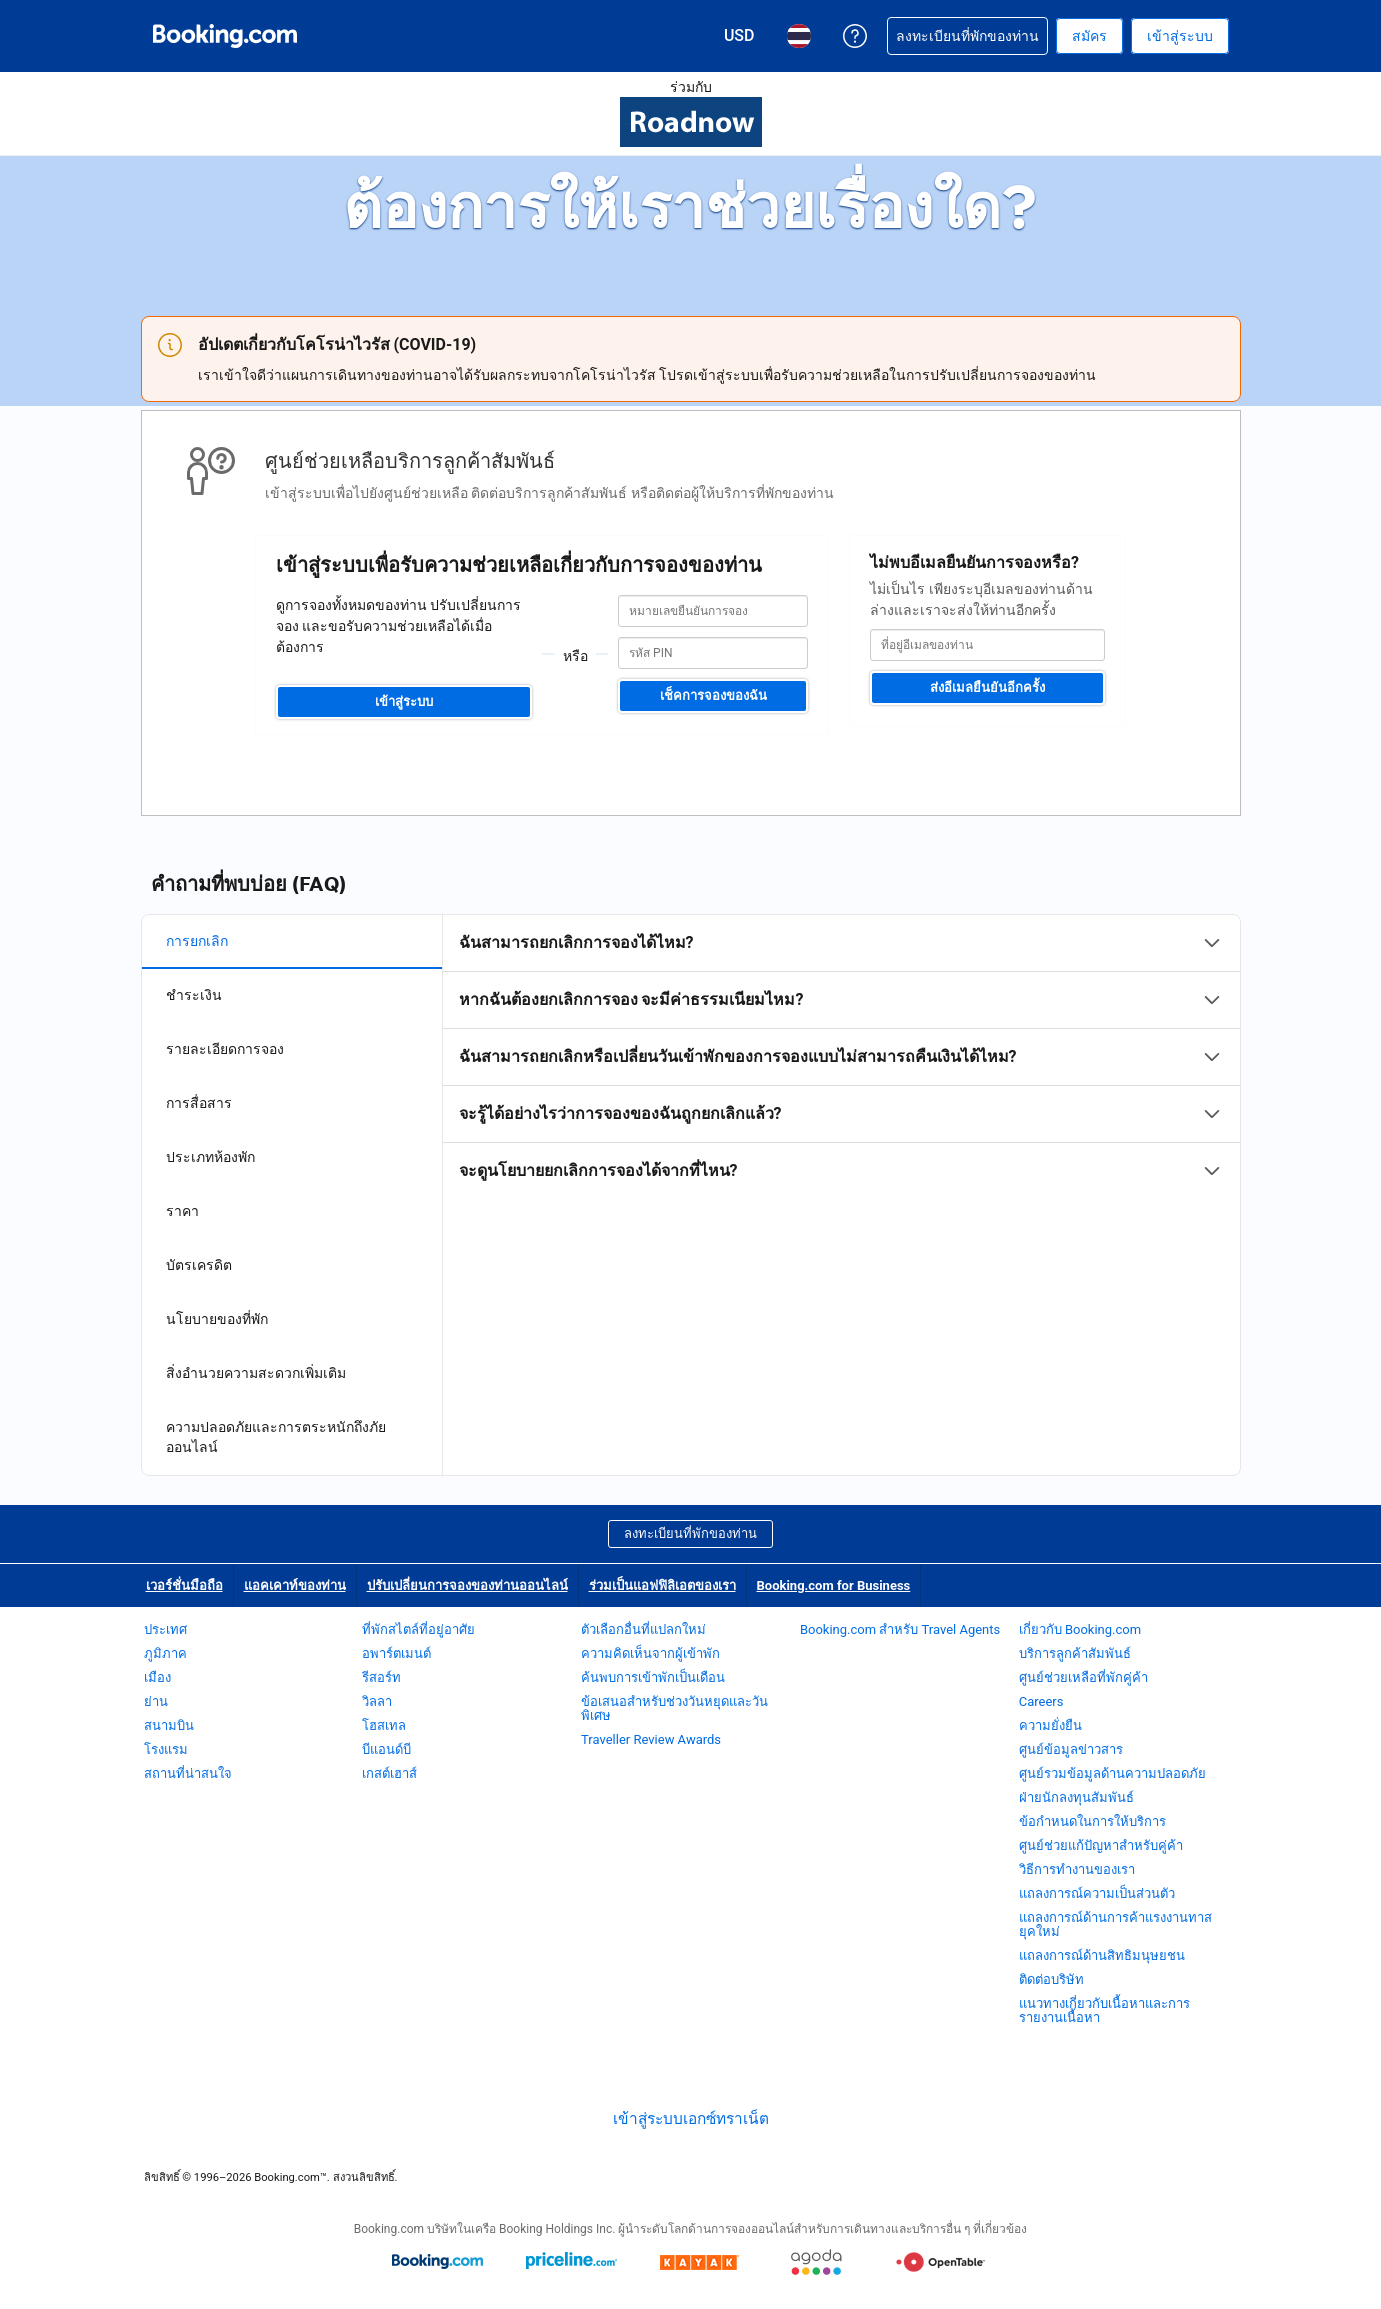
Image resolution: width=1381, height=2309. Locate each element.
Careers (1041, 1701)
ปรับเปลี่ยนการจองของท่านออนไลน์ (467, 1585)
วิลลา (377, 1701)
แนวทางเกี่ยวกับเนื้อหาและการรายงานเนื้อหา (1104, 2010)
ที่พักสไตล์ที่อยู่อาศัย (418, 1629)
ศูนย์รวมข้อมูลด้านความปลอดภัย (1112, 1773)
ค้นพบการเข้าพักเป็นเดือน (653, 1677)
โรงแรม (166, 1749)
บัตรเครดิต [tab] (199, 1265)
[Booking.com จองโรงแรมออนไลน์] (225, 36)
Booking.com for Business (834, 1585)
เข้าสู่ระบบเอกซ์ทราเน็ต (691, 2119)
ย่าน (156, 1701)
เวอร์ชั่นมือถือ (184, 1585)
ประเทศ (165, 1629)
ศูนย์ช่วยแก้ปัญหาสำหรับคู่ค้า (1101, 1845)
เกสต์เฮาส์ (389, 1773)
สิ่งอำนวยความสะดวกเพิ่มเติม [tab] (256, 1373)
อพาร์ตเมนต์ (396, 1653)
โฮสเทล (384, 1725)
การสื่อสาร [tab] (199, 1103)
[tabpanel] (841, 1057)
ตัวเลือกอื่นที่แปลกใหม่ (643, 1629)
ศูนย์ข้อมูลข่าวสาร (1071, 1749)
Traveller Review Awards (651, 1739)
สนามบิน (169, 1725)
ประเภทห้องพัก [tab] (210, 1157)
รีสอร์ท (381, 1677)
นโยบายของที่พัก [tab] (217, 1319)
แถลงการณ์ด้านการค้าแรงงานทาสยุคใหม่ (1115, 1924)
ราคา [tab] (182, 1211)
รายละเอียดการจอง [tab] (225, 1049)
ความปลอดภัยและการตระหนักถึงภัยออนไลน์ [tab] (276, 1437)
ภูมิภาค (165, 1653)
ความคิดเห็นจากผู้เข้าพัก (650, 1653)
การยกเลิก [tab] (197, 941)
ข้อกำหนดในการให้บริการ (1092, 1821)
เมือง (157, 1677)
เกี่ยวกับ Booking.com (1080, 1629)
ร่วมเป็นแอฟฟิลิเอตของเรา (662, 1585)
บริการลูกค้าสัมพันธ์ (1075, 1653)
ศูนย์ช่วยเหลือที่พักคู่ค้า (1083, 1677)
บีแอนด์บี (386, 1749)
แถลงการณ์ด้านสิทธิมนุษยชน (1102, 1955)
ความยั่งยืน (1050, 1725)
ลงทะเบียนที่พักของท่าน (690, 1533)
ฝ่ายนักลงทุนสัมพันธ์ (1076, 1797)
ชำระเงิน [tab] (194, 995)
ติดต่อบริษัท (1051, 1979)
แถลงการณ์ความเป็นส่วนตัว (1097, 1893)
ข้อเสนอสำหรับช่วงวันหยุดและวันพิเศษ (674, 1708)
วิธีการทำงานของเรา (1077, 1869)
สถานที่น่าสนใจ (188, 1773)
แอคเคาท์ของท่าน (295, 1585)
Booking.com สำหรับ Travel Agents (900, 1629)
